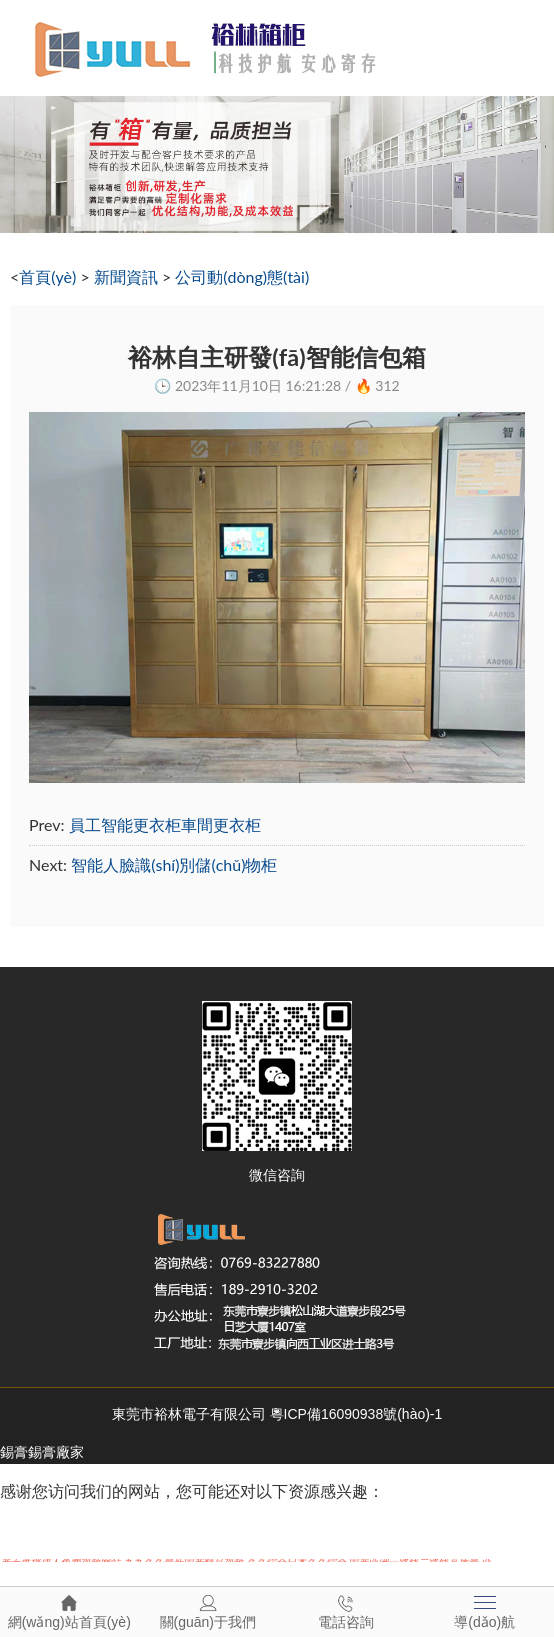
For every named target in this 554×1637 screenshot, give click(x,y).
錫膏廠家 (56, 1452)
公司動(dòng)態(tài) (242, 276)
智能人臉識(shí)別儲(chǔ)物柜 (174, 864)
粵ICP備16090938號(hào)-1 (356, 1414)
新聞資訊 (126, 276)
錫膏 (14, 1452)
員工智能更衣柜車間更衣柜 (165, 824)
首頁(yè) (47, 276)
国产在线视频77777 (70, 1531)
